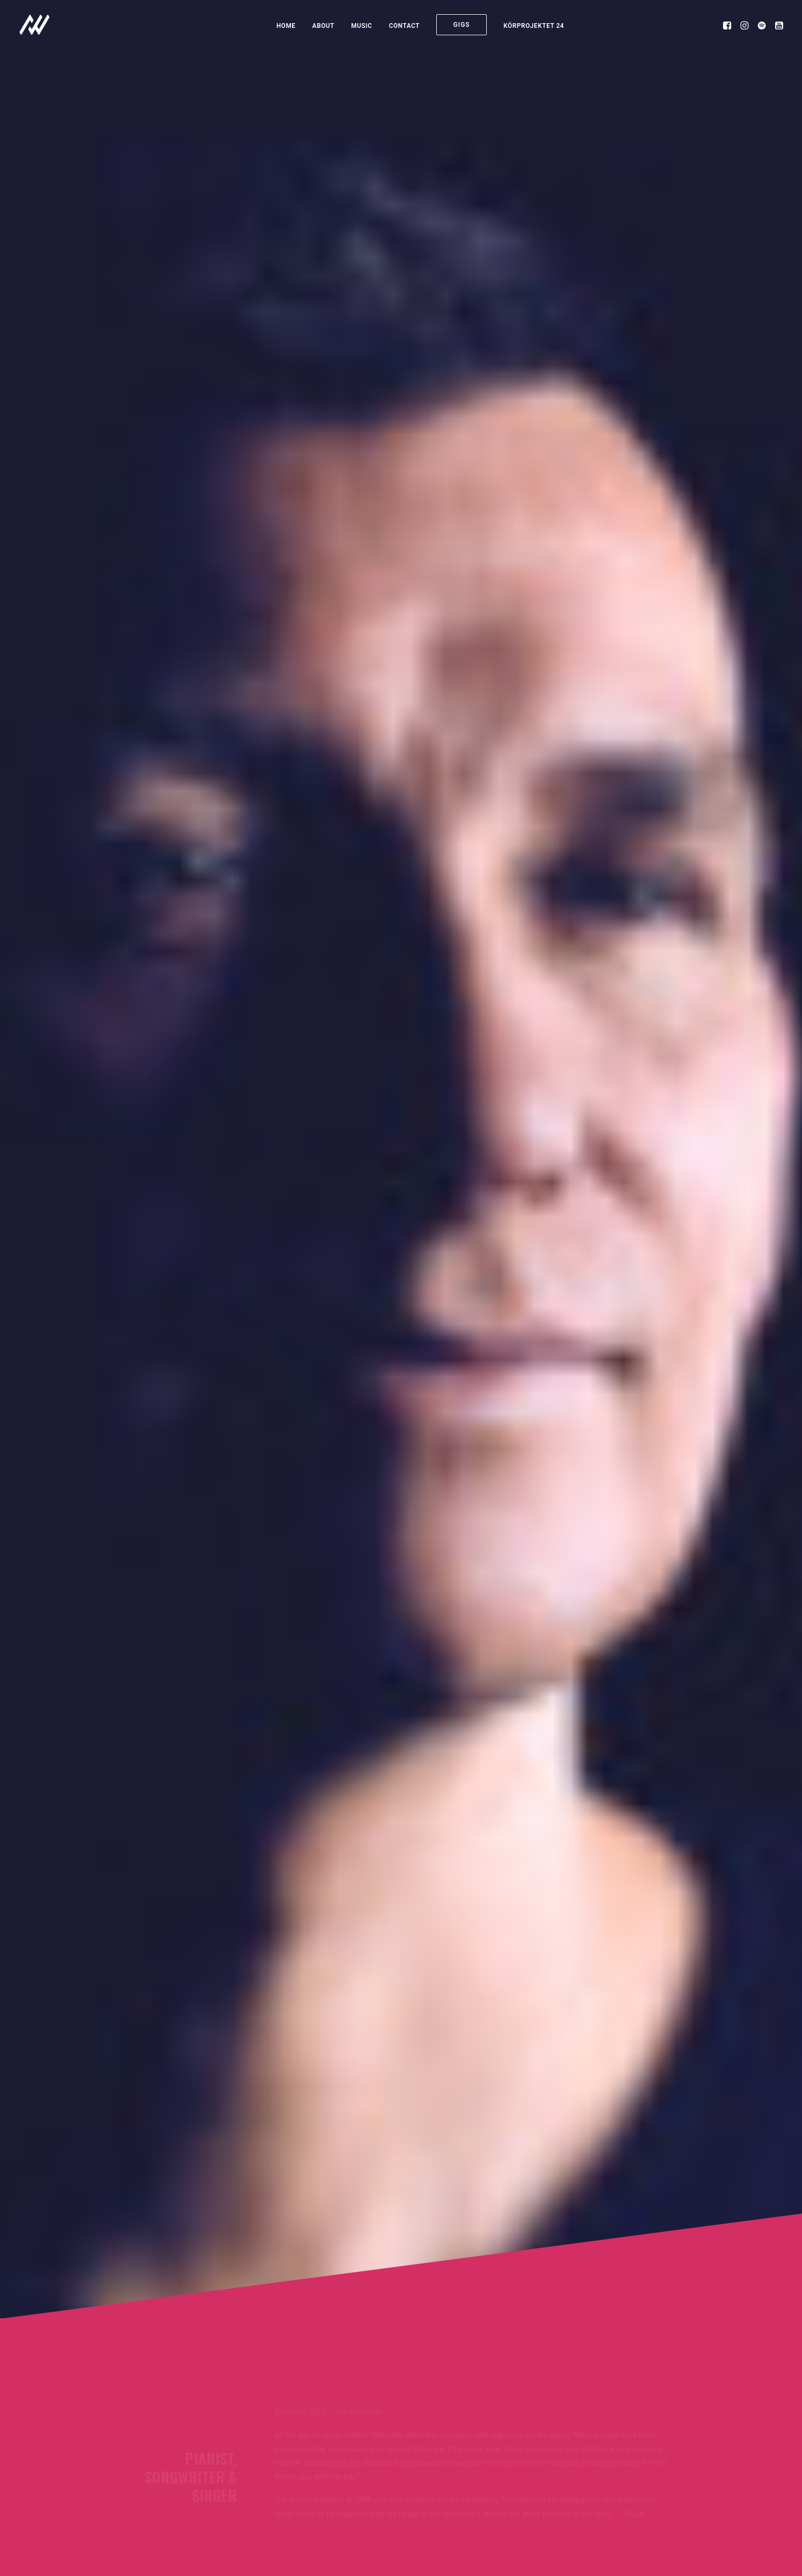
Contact (404, 25)
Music (361, 25)
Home (285, 25)
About (323, 25)
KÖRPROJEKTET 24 (534, 25)
